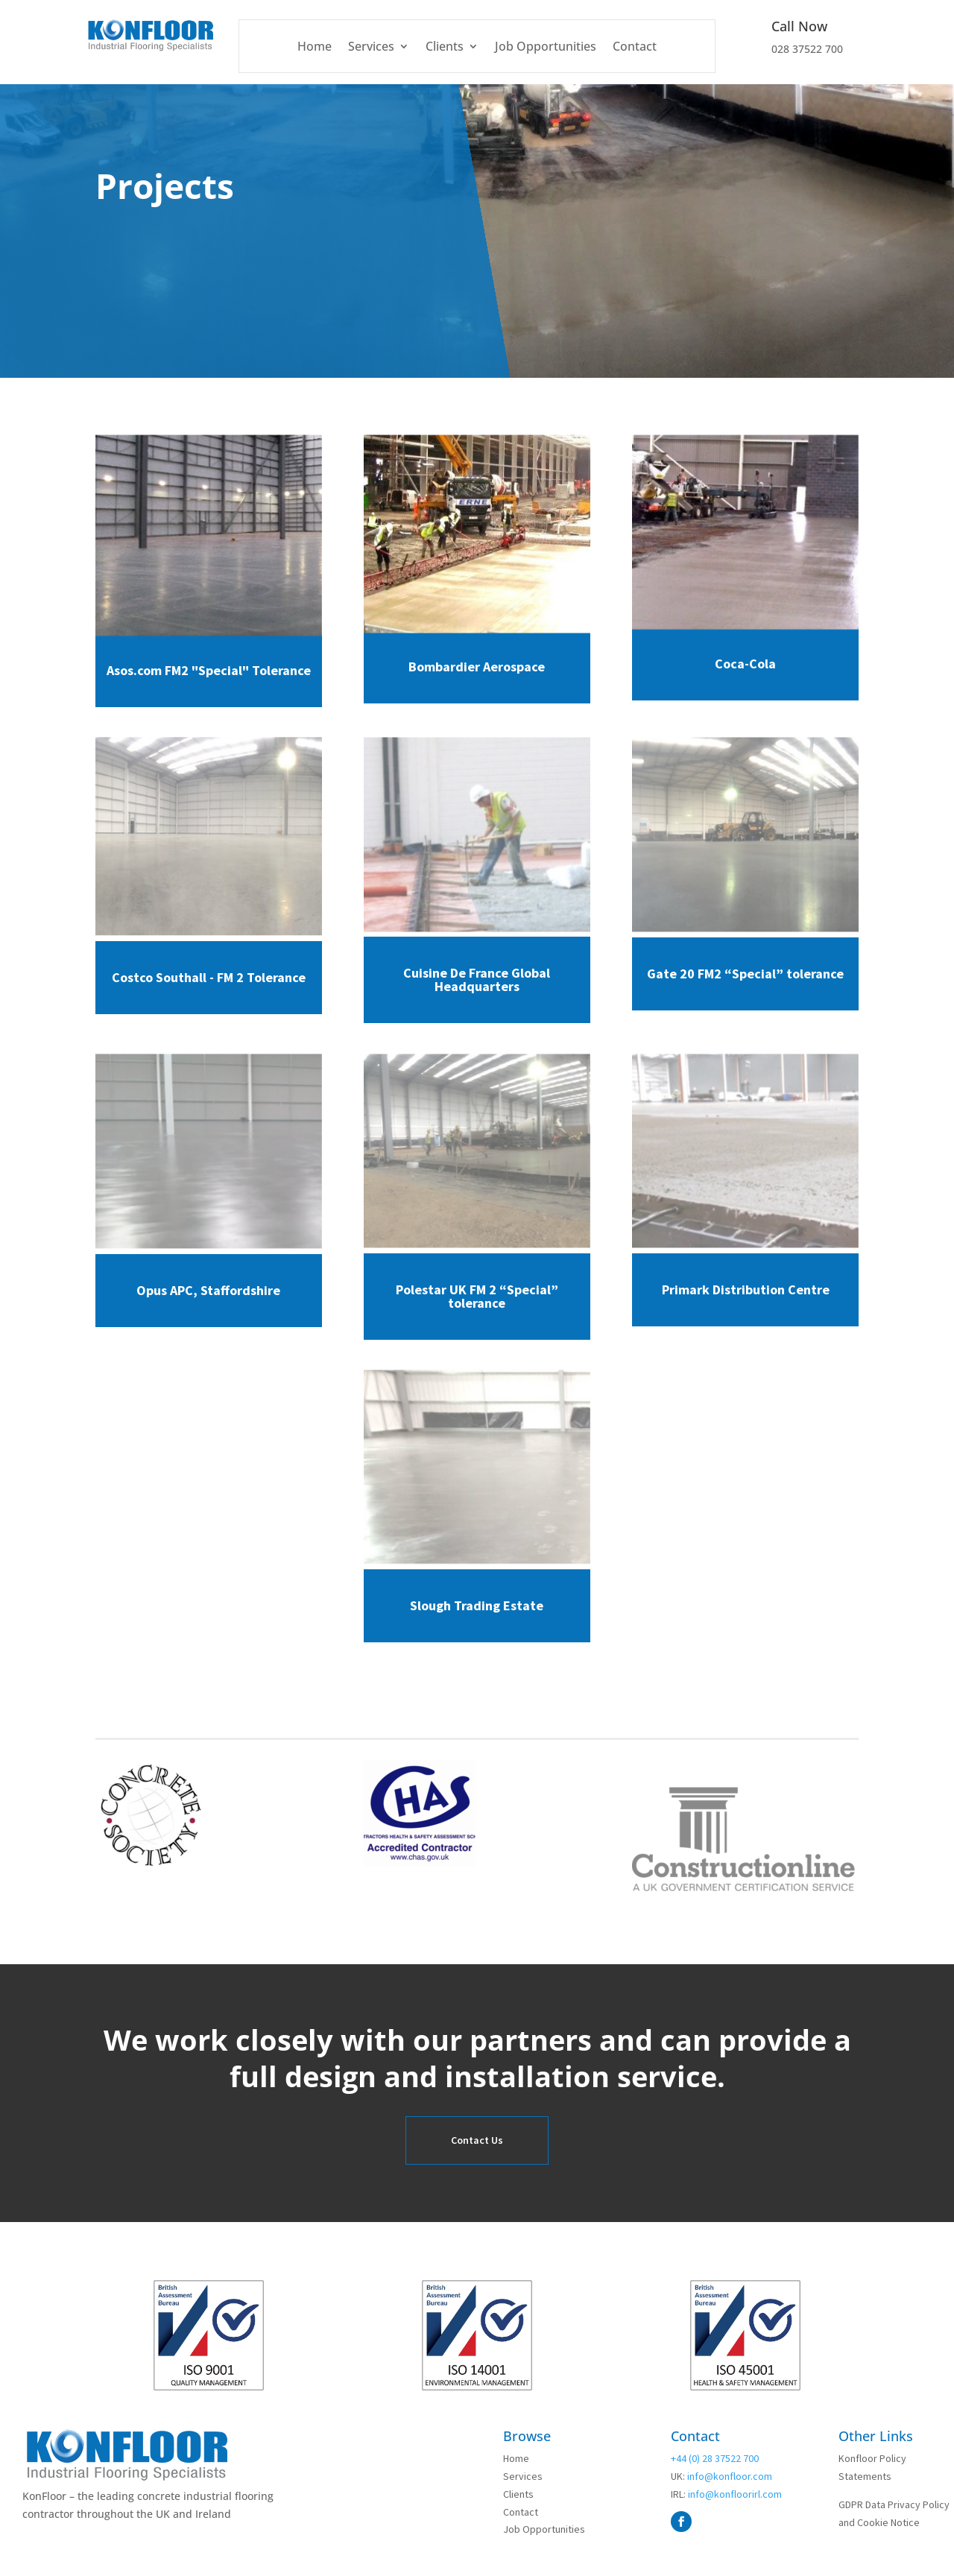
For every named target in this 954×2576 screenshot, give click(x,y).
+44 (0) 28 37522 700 (715, 2458)
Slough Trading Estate (476, 1605)
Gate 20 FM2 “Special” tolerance (745, 973)
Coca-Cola (745, 663)
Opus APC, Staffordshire (208, 1290)
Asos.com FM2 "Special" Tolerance (209, 670)
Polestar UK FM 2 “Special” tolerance (477, 1296)
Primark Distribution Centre (746, 1289)
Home (314, 47)
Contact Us (477, 2140)
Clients (445, 47)
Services (371, 47)
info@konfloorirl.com (734, 2494)
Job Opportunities (545, 47)
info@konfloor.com (728, 2476)
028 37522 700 (807, 49)
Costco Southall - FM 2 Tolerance (209, 977)
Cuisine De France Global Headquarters (476, 979)
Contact (635, 47)
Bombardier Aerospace (476, 666)
